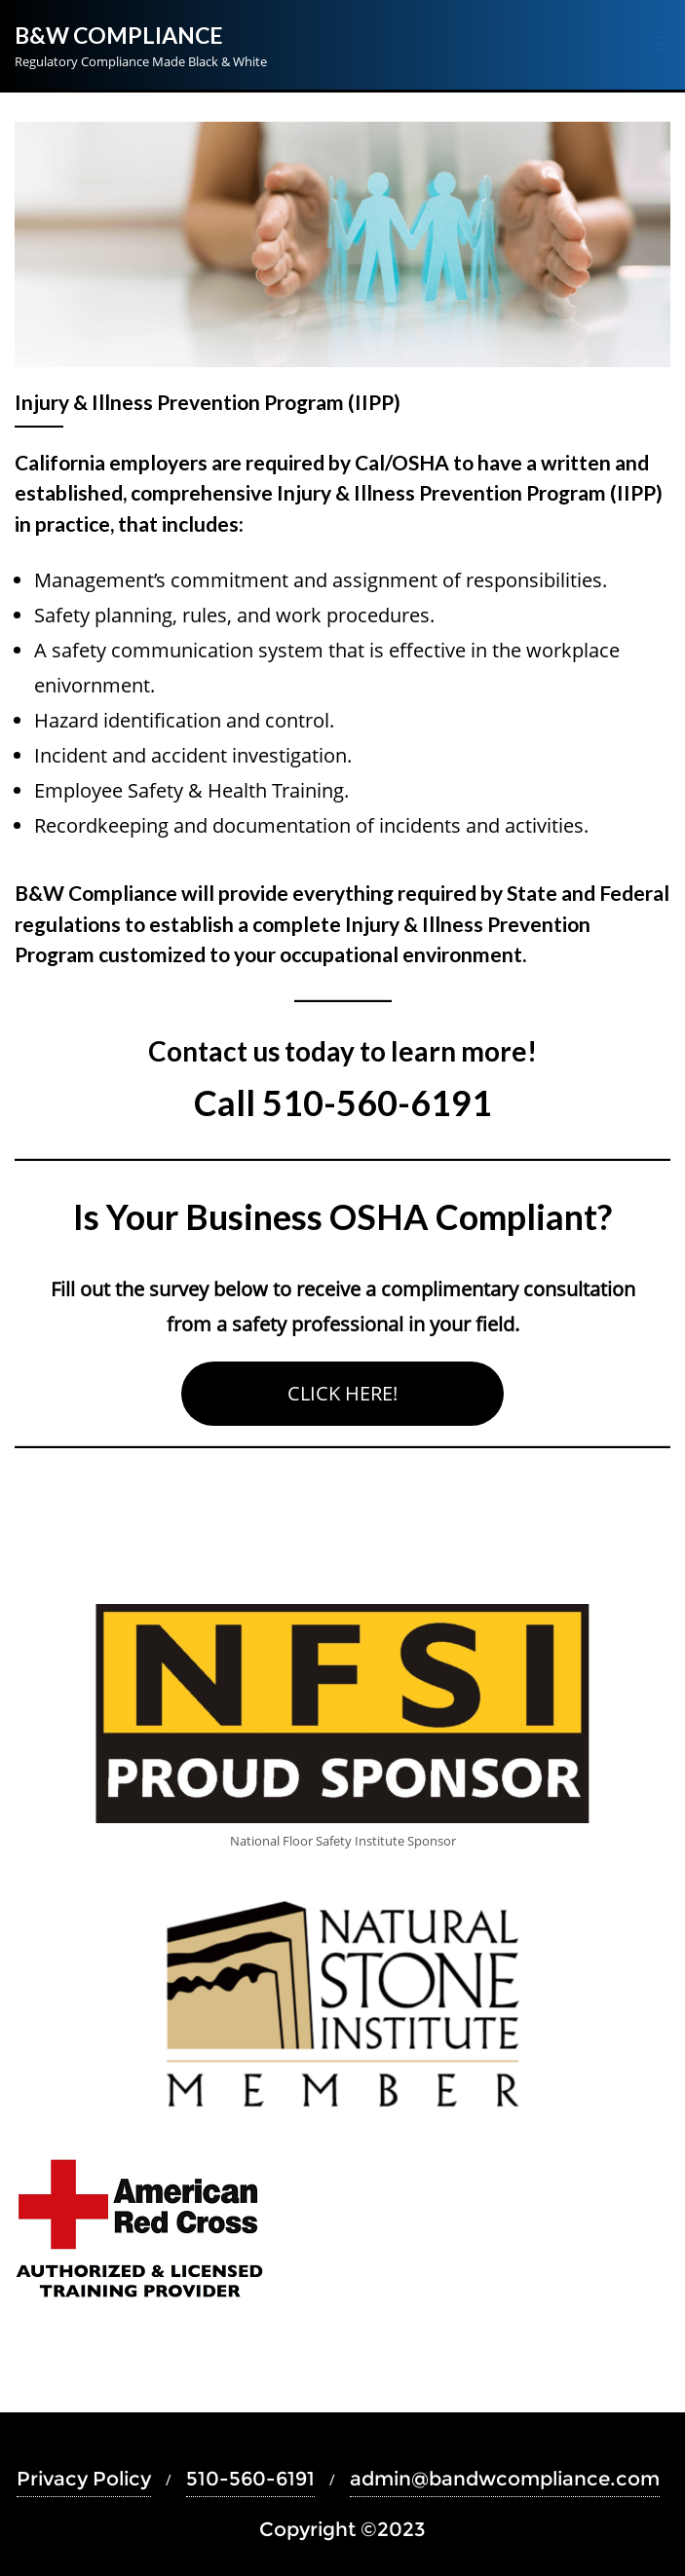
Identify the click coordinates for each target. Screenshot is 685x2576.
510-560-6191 (250, 2478)
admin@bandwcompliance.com (505, 2478)
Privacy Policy (84, 2478)
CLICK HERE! (342, 1393)
